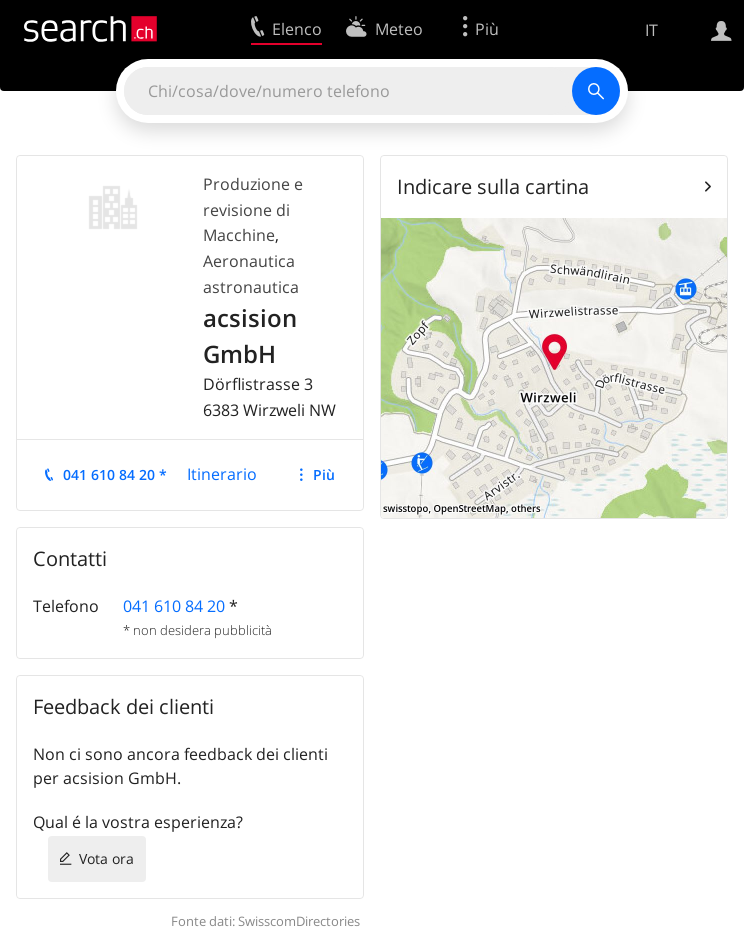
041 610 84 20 (174, 606)
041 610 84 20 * (115, 474)
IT (651, 30)
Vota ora (106, 858)
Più (324, 474)
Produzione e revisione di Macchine (253, 209)
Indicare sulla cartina (493, 186)
